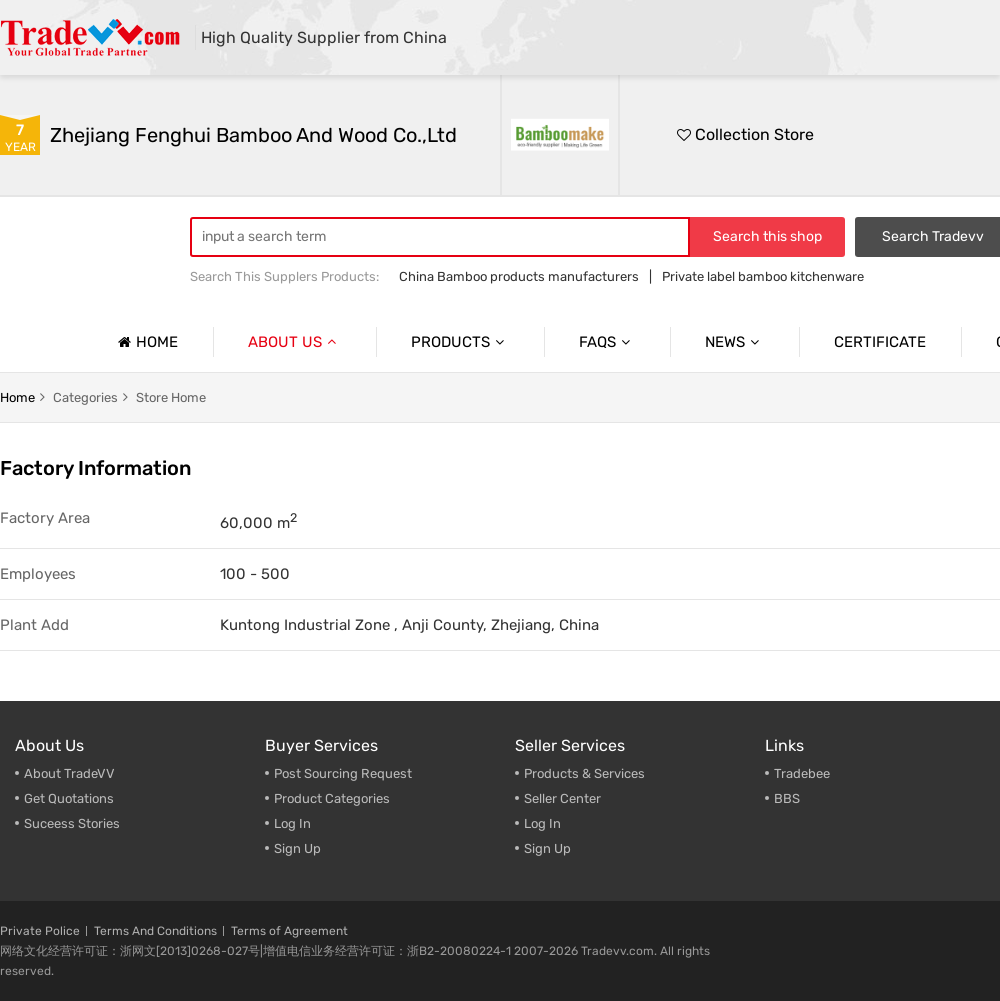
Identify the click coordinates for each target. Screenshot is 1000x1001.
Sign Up (297, 848)
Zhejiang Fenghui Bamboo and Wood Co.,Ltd (253, 135)
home (17, 397)
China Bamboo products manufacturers (519, 276)
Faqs (607, 342)
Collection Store (745, 134)
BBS (787, 798)
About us (294, 342)
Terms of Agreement (289, 931)
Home (145, 342)
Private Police (40, 931)
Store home (171, 397)
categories (85, 397)
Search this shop (767, 236)
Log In (292, 823)
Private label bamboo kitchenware (763, 276)
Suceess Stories (72, 823)
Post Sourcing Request (343, 773)
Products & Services (584, 773)
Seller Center (562, 798)
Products (460, 342)
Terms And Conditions (155, 931)
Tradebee (802, 773)
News (734, 342)
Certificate (880, 342)
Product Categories (332, 798)
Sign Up (547, 848)
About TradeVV (69, 773)
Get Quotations (69, 798)
